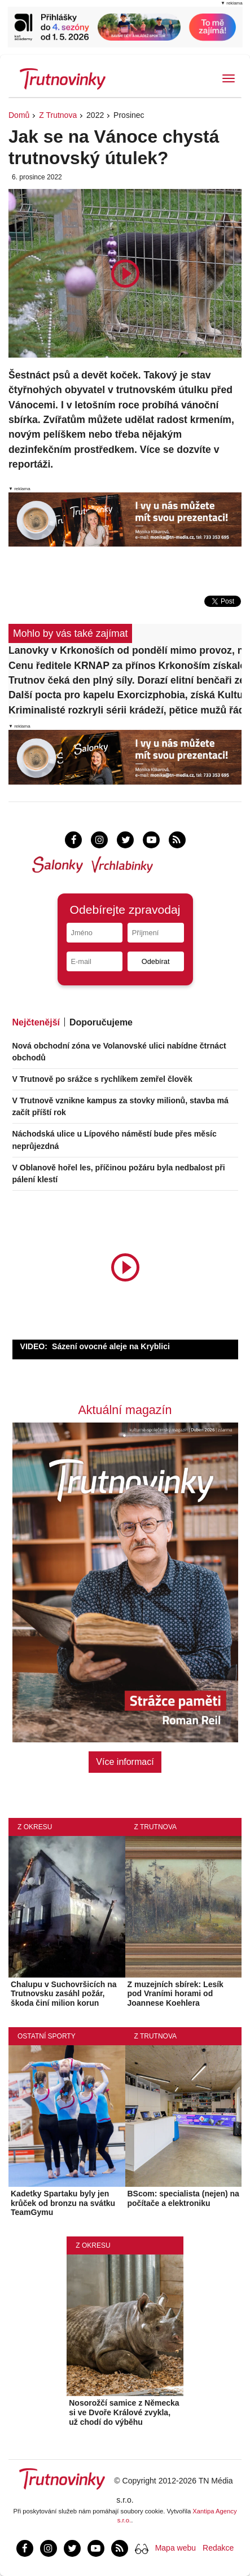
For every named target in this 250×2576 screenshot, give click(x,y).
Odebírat (156, 961)
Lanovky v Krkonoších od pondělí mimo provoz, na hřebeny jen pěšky (125, 650)
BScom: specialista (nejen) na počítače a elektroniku (183, 2198)
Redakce (218, 2547)
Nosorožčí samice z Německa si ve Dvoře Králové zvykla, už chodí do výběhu (124, 2412)
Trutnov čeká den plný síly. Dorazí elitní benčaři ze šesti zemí (125, 680)
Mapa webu (175, 2547)
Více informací (124, 1762)
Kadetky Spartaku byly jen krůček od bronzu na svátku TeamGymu (63, 2203)
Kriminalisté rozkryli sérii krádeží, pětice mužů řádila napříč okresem (125, 710)
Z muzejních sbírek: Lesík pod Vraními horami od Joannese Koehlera (175, 1994)
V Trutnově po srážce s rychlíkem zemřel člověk (102, 1079)
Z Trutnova (58, 115)
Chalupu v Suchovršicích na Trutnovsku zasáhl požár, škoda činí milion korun (64, 1994)
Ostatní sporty (46, 2036)
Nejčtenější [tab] (36, 1022)
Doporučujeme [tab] (101, 1022)
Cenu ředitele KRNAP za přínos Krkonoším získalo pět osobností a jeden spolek (125, 665)
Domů (18, 115)
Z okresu (34, 1827)
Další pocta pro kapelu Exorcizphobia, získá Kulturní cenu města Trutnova (125, 695)
